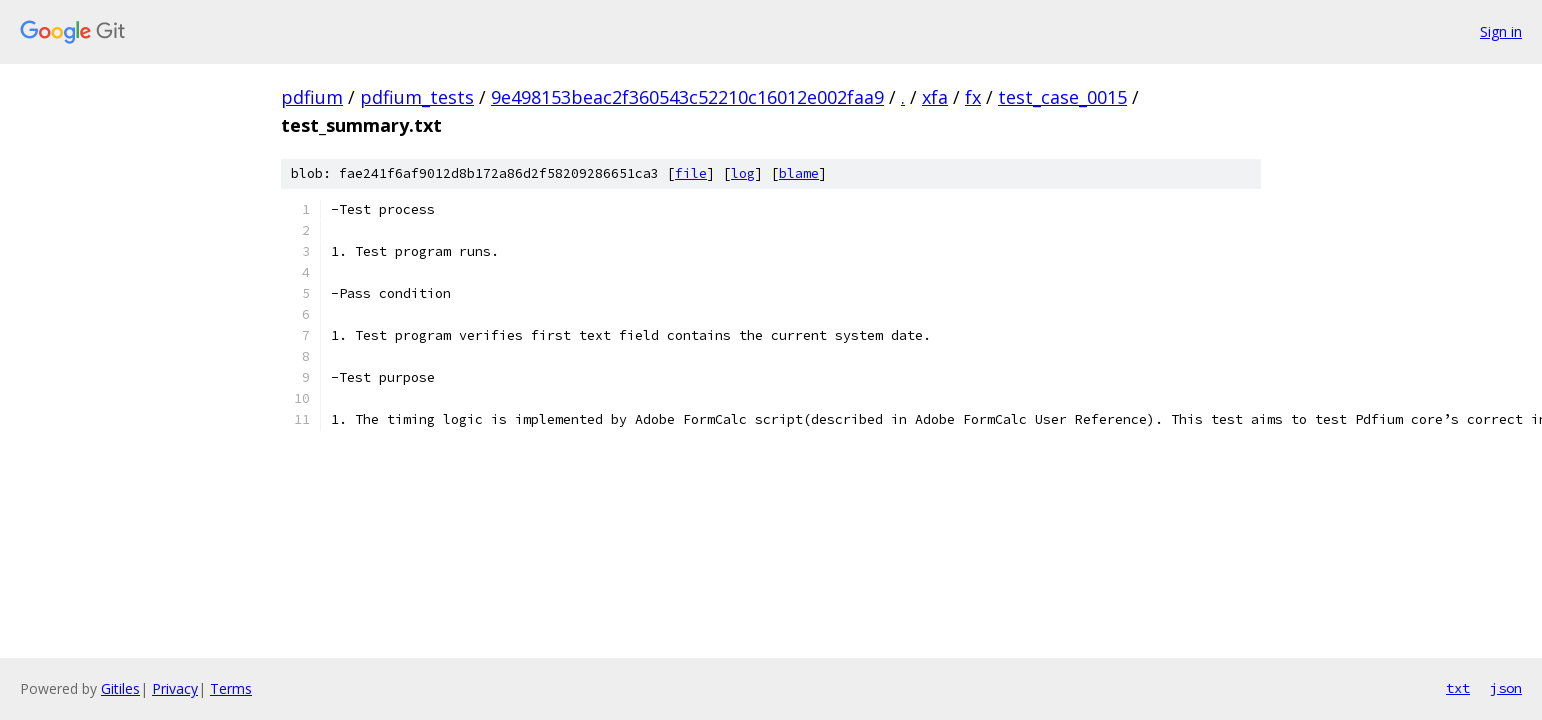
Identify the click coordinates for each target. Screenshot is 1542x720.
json (1506, 688)
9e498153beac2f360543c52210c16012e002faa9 (687, 97)
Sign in (1501, 31)
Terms (231, 688)
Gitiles (120, 688)
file (691, 173)
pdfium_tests (417, 97)
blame (799, 173)
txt (1458, 688)
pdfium (312, 97)
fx (973, 97)
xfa (935, 97)
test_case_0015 (1062, 97)
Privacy (175, 688)
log (743, 173)
